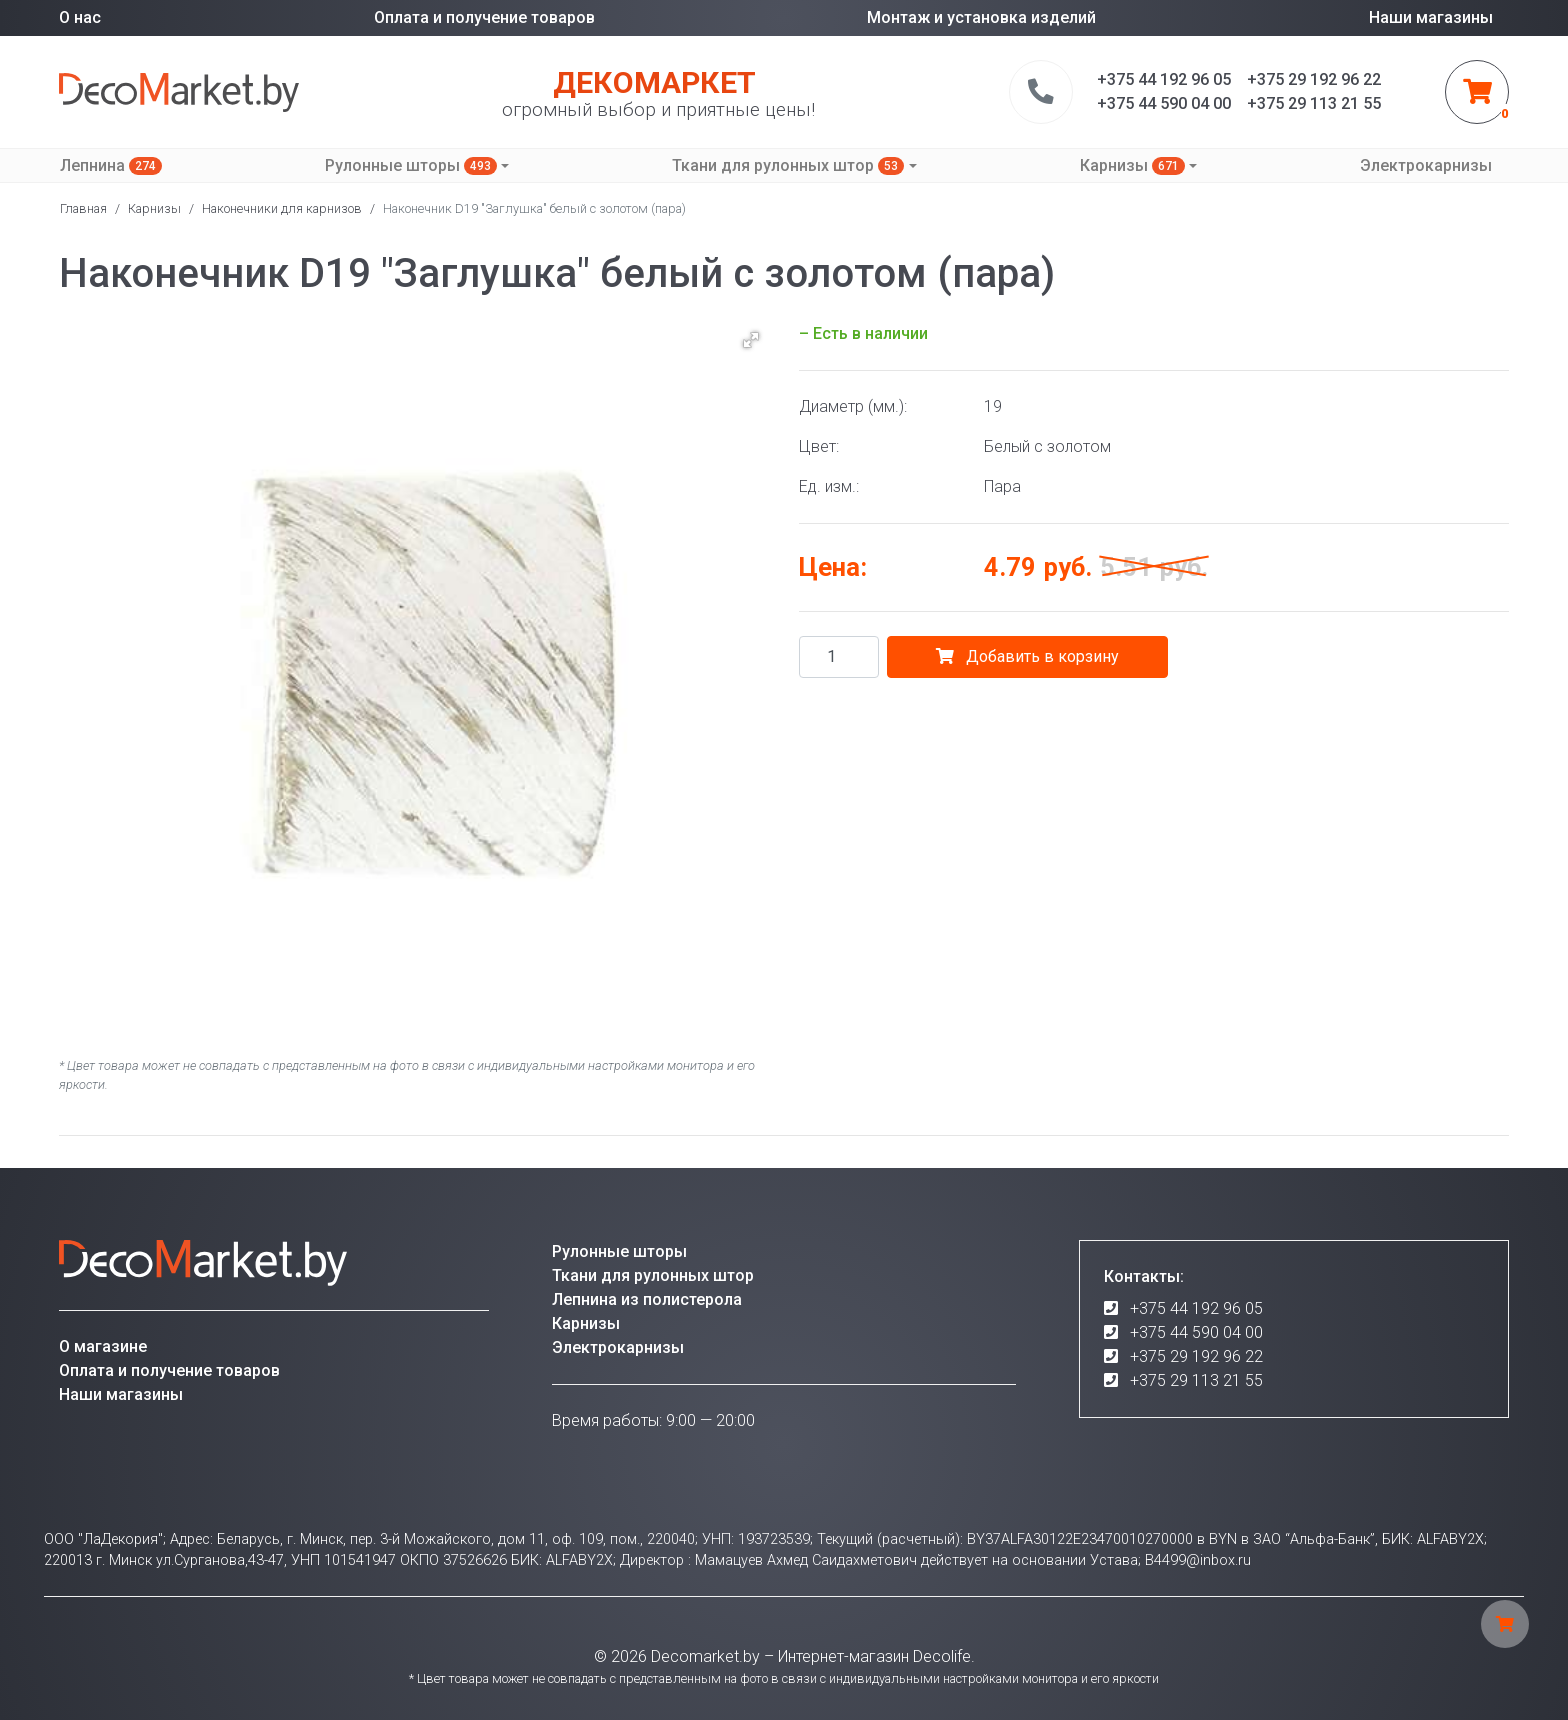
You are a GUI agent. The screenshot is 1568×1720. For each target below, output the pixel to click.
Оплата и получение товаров (484, 17)
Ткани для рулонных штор (788, 165)
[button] (751, 340)
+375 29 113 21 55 (1196, 1380)
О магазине (103, 1346)
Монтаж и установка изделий (981, 17)
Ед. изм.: (829, 486)
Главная (83, 208)
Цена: (833, 567)
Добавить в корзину (1027, 656)
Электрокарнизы (1426, 165)
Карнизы (1132, 165)
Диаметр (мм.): (853, 406)
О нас (80, 17)
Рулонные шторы (411, 165)
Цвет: (819, 446)
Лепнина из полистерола (647, 1299)
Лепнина (111, 165)
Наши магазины (1431, 17)
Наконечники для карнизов (282, 208)
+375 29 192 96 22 (1196, 1356)
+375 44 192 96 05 (1196, 1308)
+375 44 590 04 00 (1196, 1332)
